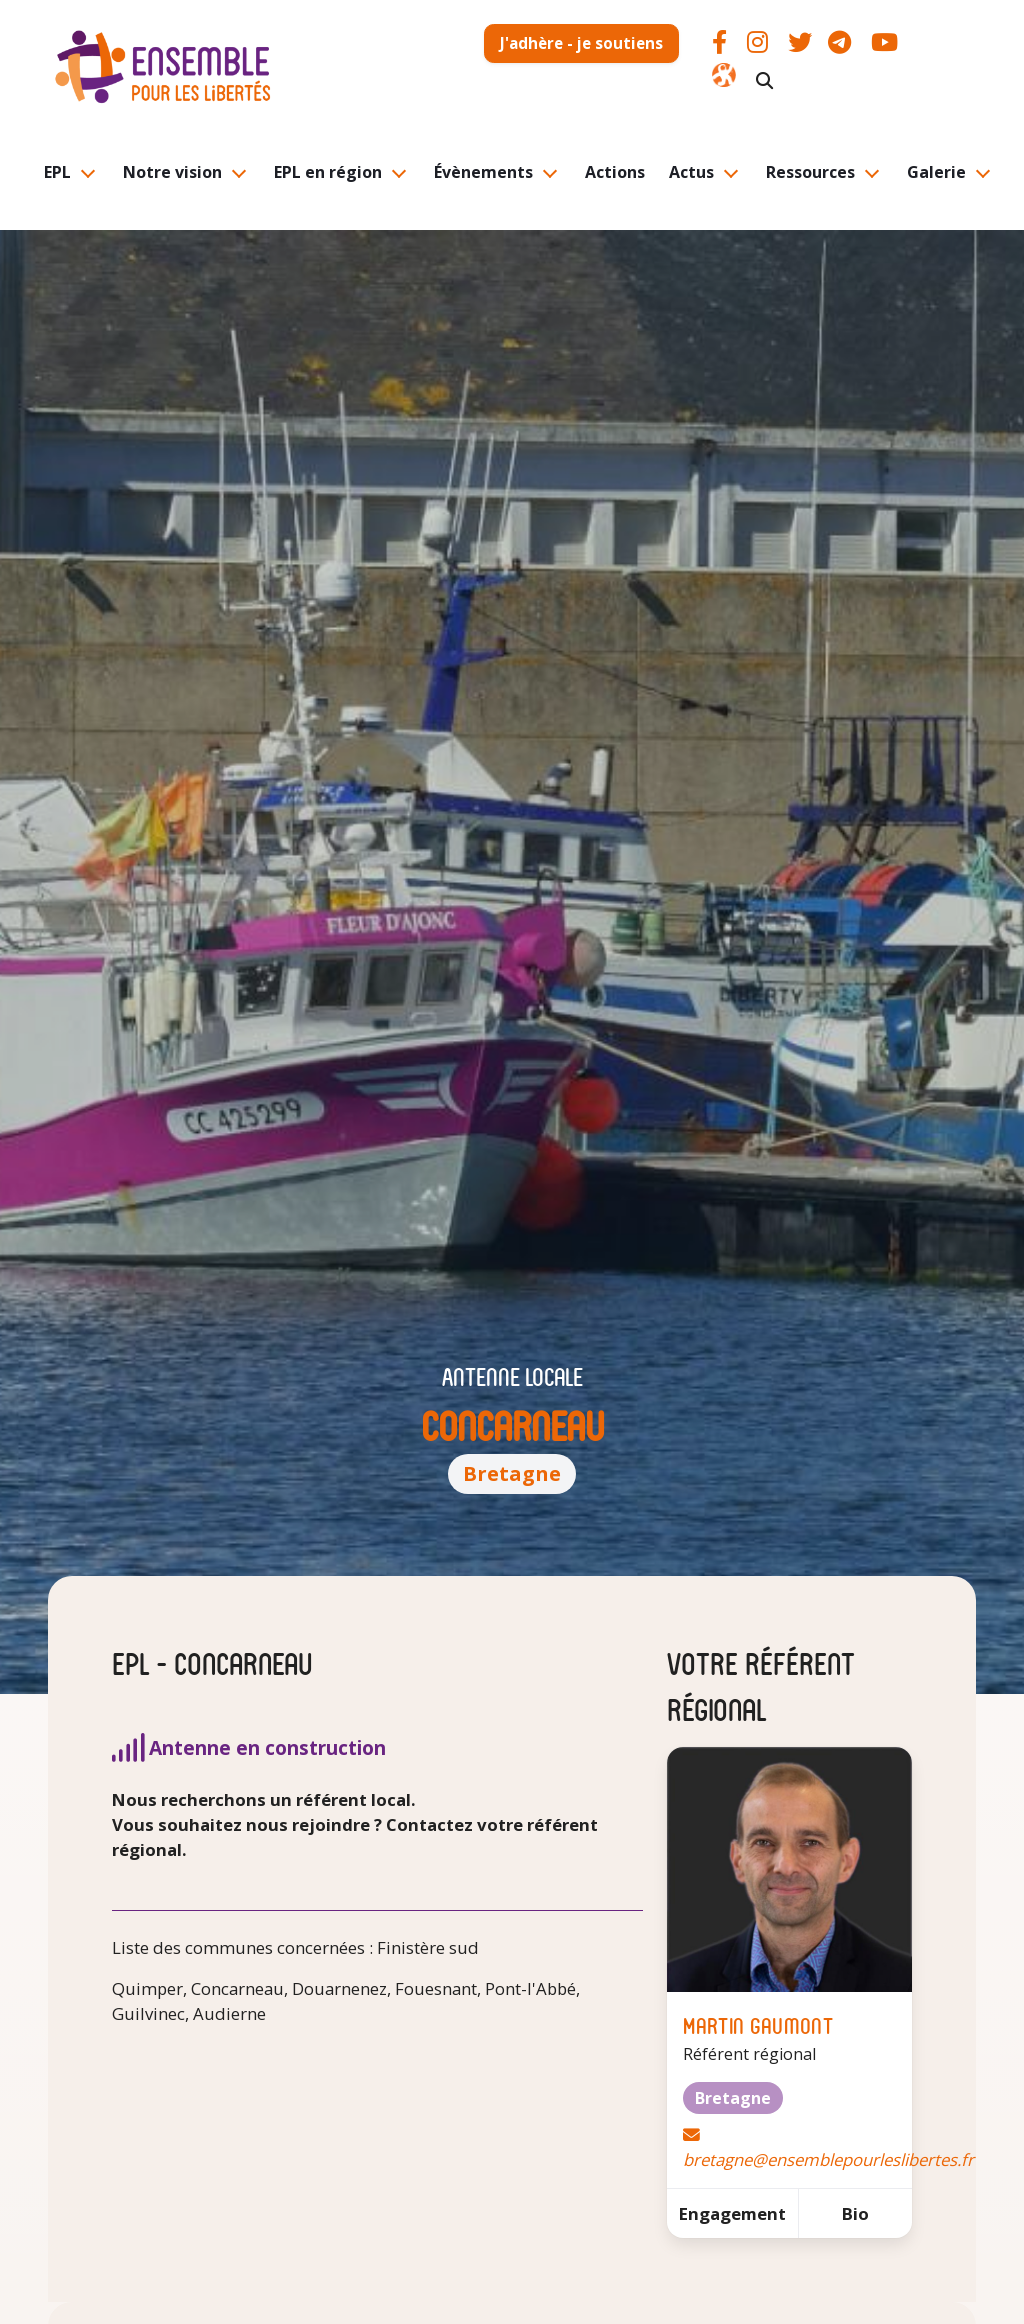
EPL (57, 172)
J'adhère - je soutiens (581, 43)
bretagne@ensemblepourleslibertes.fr (828, 2159)
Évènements (483, 172)
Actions (615, 172)
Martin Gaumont (757, 2024)
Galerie (936, 172)
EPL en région (328, 172)
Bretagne (512, 1473)
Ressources (810, 172)
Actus (691, 172)
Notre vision (172, 172)
